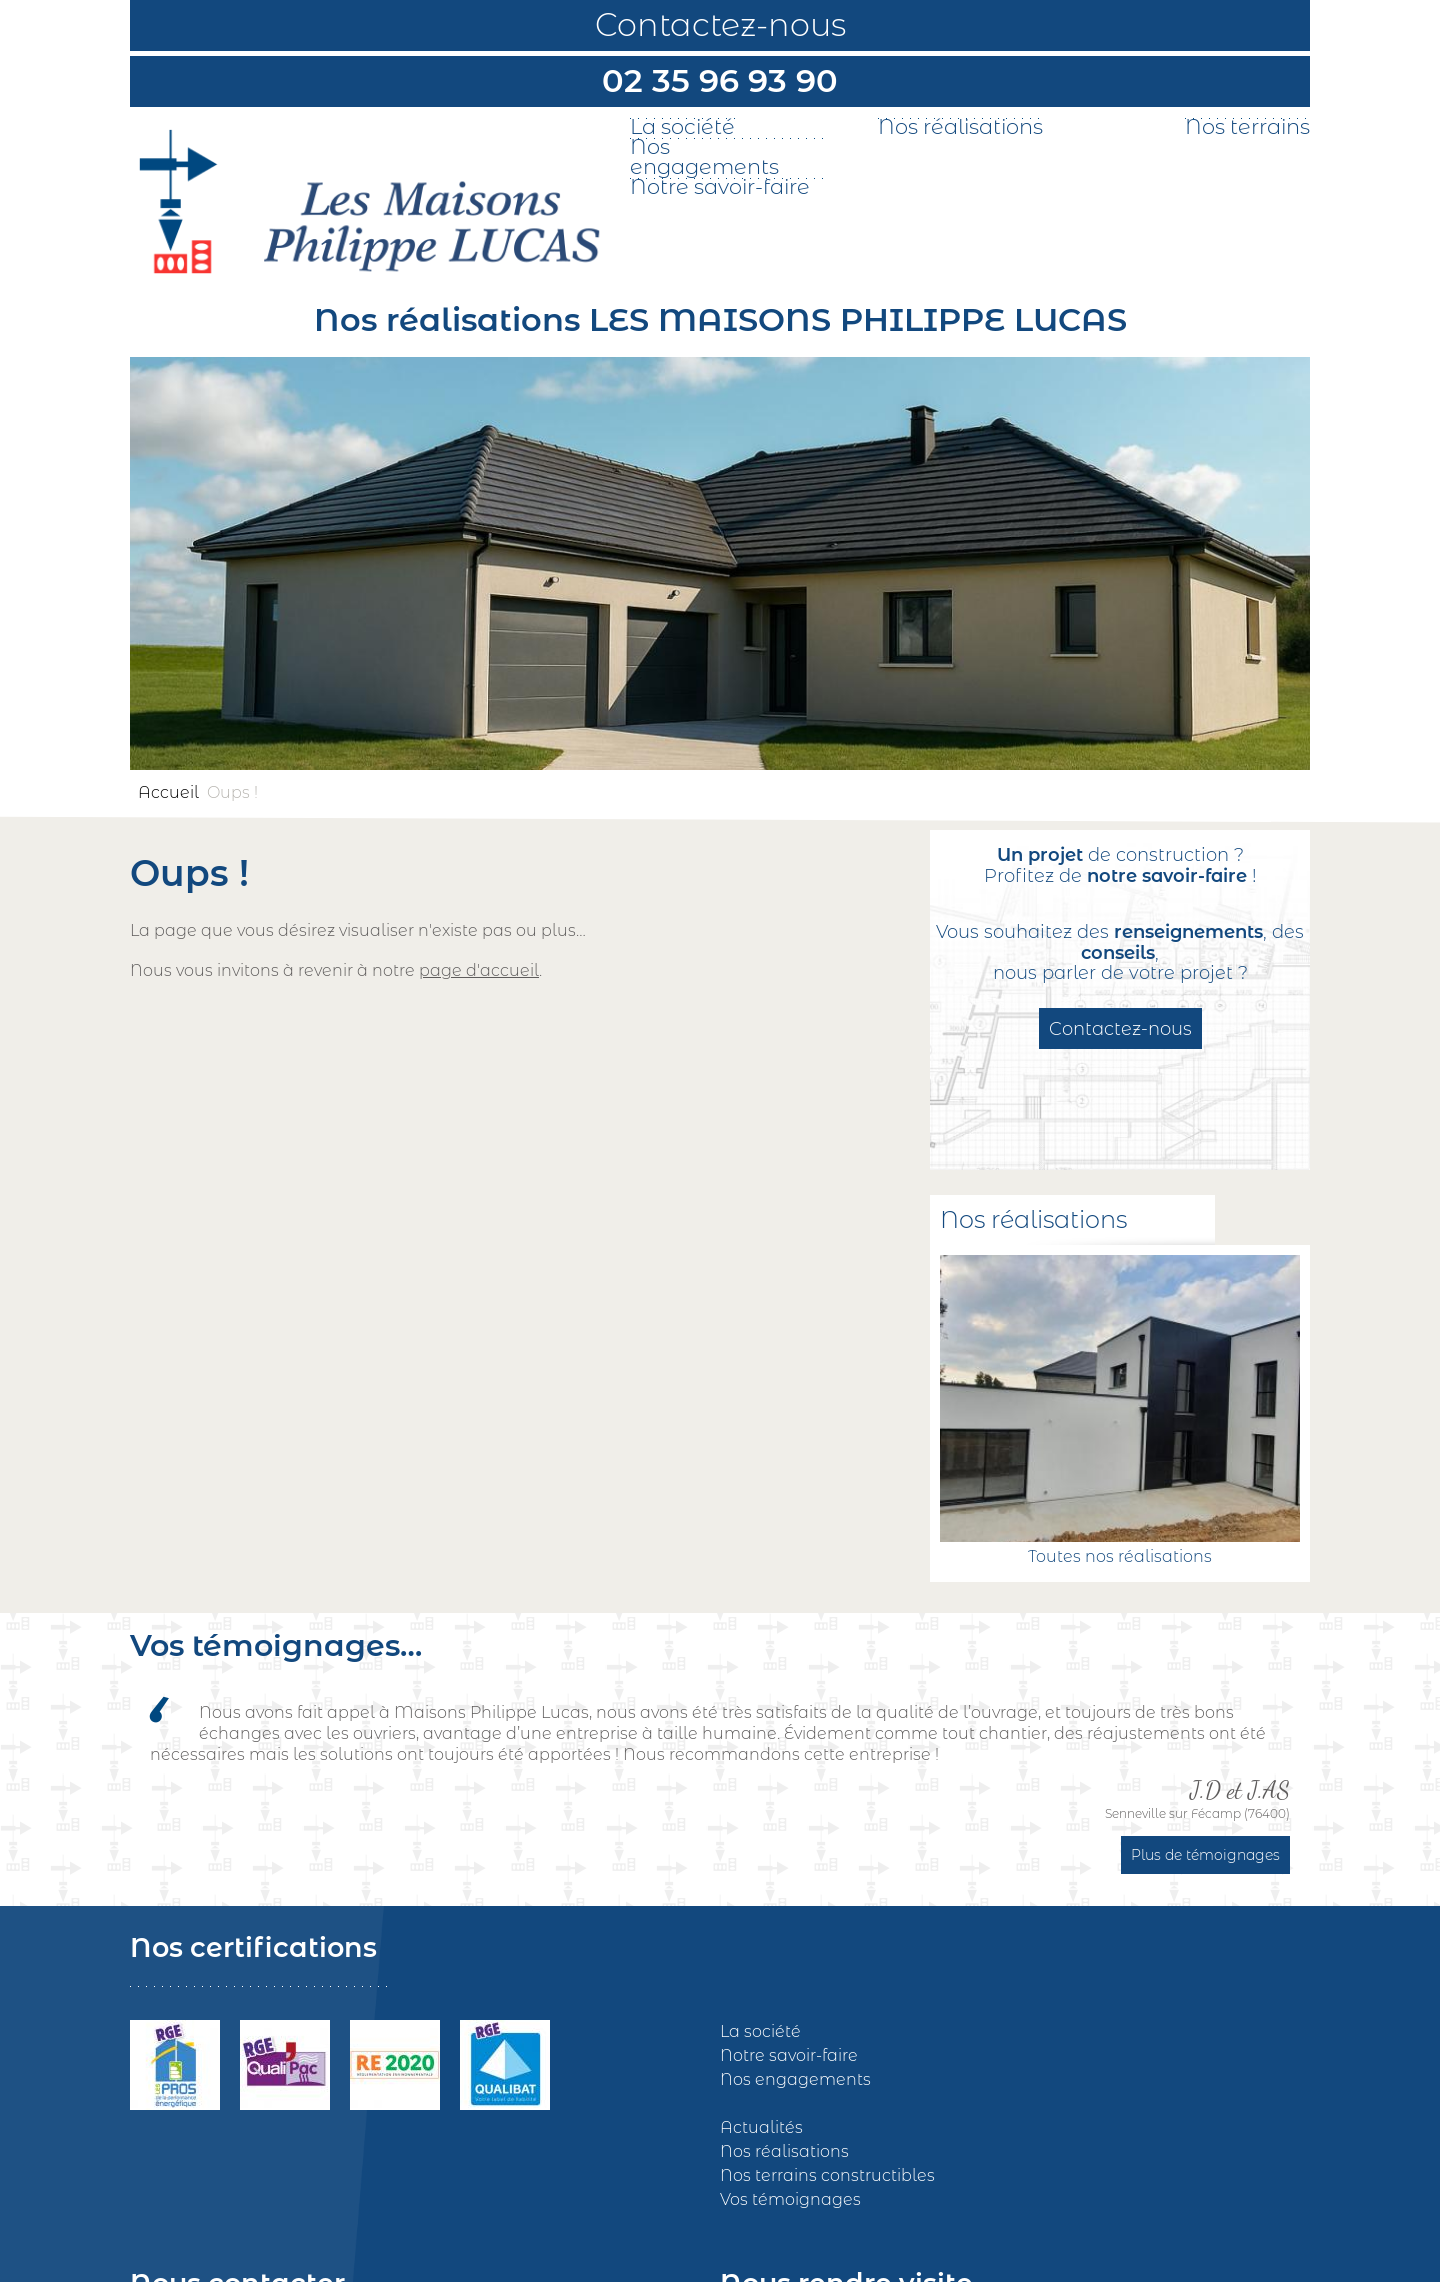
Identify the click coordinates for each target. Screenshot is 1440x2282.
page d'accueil (479, 970)
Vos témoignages (790, 2199)
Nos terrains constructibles (827, 2175)
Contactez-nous (720, 24)
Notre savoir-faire (720, 187)
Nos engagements (704, 157)
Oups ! (232, 792)
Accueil (168, 792)
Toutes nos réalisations (1120, 1556)
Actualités (761, 2127)
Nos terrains (1247, 127)
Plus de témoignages (1205, 1855)
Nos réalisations (960, 127)
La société (682, 127)
